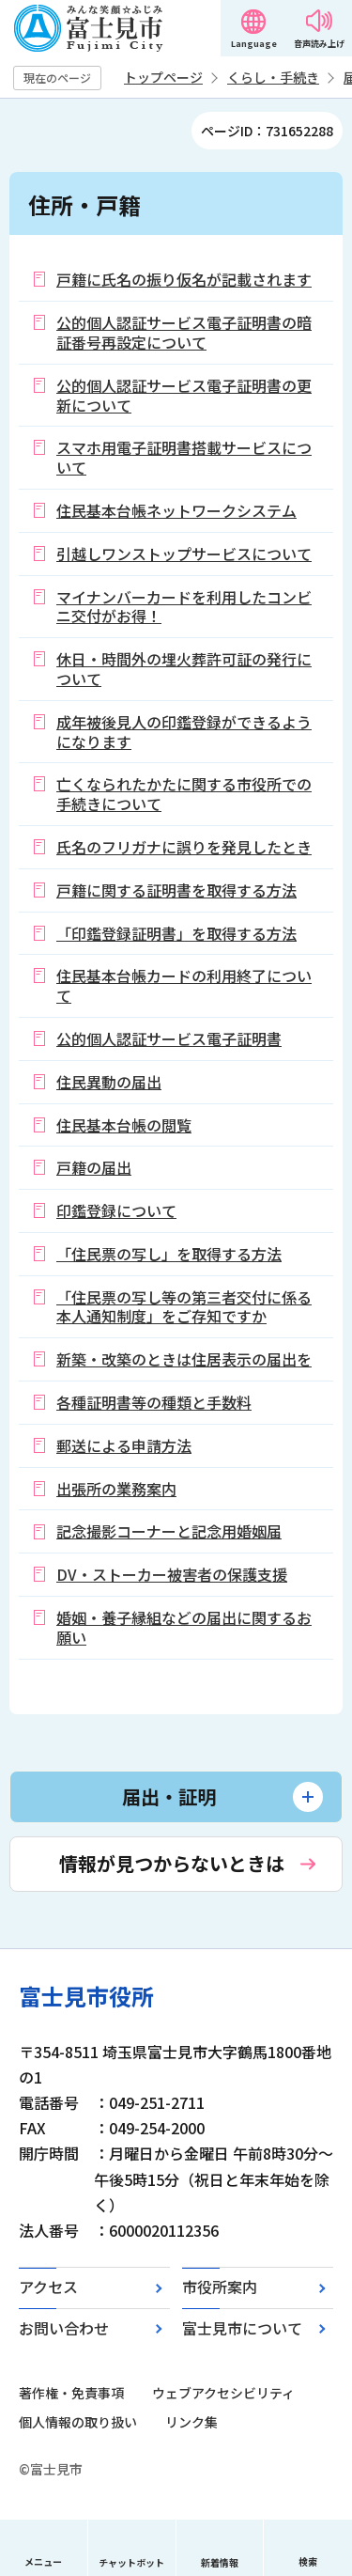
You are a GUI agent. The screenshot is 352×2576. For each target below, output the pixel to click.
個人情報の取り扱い (78, 2421)
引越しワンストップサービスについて (184, 553)
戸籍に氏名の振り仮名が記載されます (184, 279)
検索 (307, 2561)
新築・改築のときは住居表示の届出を (184, 1359)
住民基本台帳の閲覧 (123, 1125)
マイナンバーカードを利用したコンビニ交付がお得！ (184, 606)
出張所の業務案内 (116, 1488)
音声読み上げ (319, 44)
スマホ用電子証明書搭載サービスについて (184, 457)
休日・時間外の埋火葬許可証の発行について (184, 669)
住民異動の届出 (108, 1081)
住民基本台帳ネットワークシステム (176, 510)
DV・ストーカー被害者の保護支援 (171, 1574)
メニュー (43, 2561)
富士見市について (242, 2328)
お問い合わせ (64, 2328)
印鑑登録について (116, 1210)
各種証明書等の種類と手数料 (154, 1402)
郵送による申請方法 (123, 1445)
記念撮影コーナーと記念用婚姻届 (169, 1531)
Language (254, 44)
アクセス (48, 2286)
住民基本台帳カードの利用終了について (184, 985)
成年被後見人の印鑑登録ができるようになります (184, 731)
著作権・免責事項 (71, 2392)
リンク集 (191, 2421)
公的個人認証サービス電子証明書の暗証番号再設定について (184, 332)
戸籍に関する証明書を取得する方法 (176, 890)
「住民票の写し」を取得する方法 (169, 1253)
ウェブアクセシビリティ (223, 2392)
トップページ (163, 77)
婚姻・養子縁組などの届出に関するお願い (184, 1627)
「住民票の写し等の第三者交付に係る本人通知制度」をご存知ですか (184, 1307)
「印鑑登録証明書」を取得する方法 (176, 933)
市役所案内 (219, 2286)
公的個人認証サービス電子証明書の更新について (184, 395)
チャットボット (131, 2562)
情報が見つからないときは (171, 1863)
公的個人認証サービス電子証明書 (169, 1038)
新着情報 (219, 2562)
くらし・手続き (273, 77)
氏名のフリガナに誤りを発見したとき (184, 846)
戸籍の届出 (93, 1167)
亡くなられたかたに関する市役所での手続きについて (184, 794)
